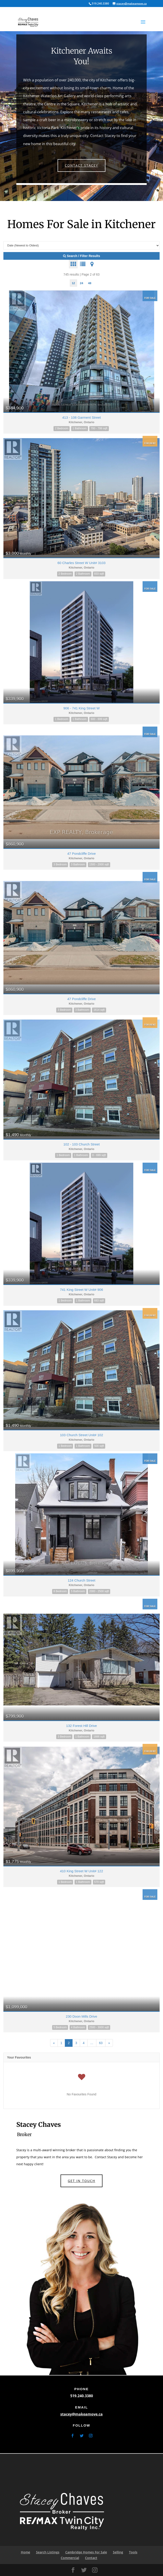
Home (25, 2552)
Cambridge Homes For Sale (86, 2552)
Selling (118, 2552)
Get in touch (81, 2181)
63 (101, 2043)
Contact (91, 2558)
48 (89, 283)
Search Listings (47, 2552)
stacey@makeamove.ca (81, 2414)
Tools (133, 2552)
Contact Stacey (81, 165)
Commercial (70, 2558)
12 (73, 283)
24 (81, 283)
